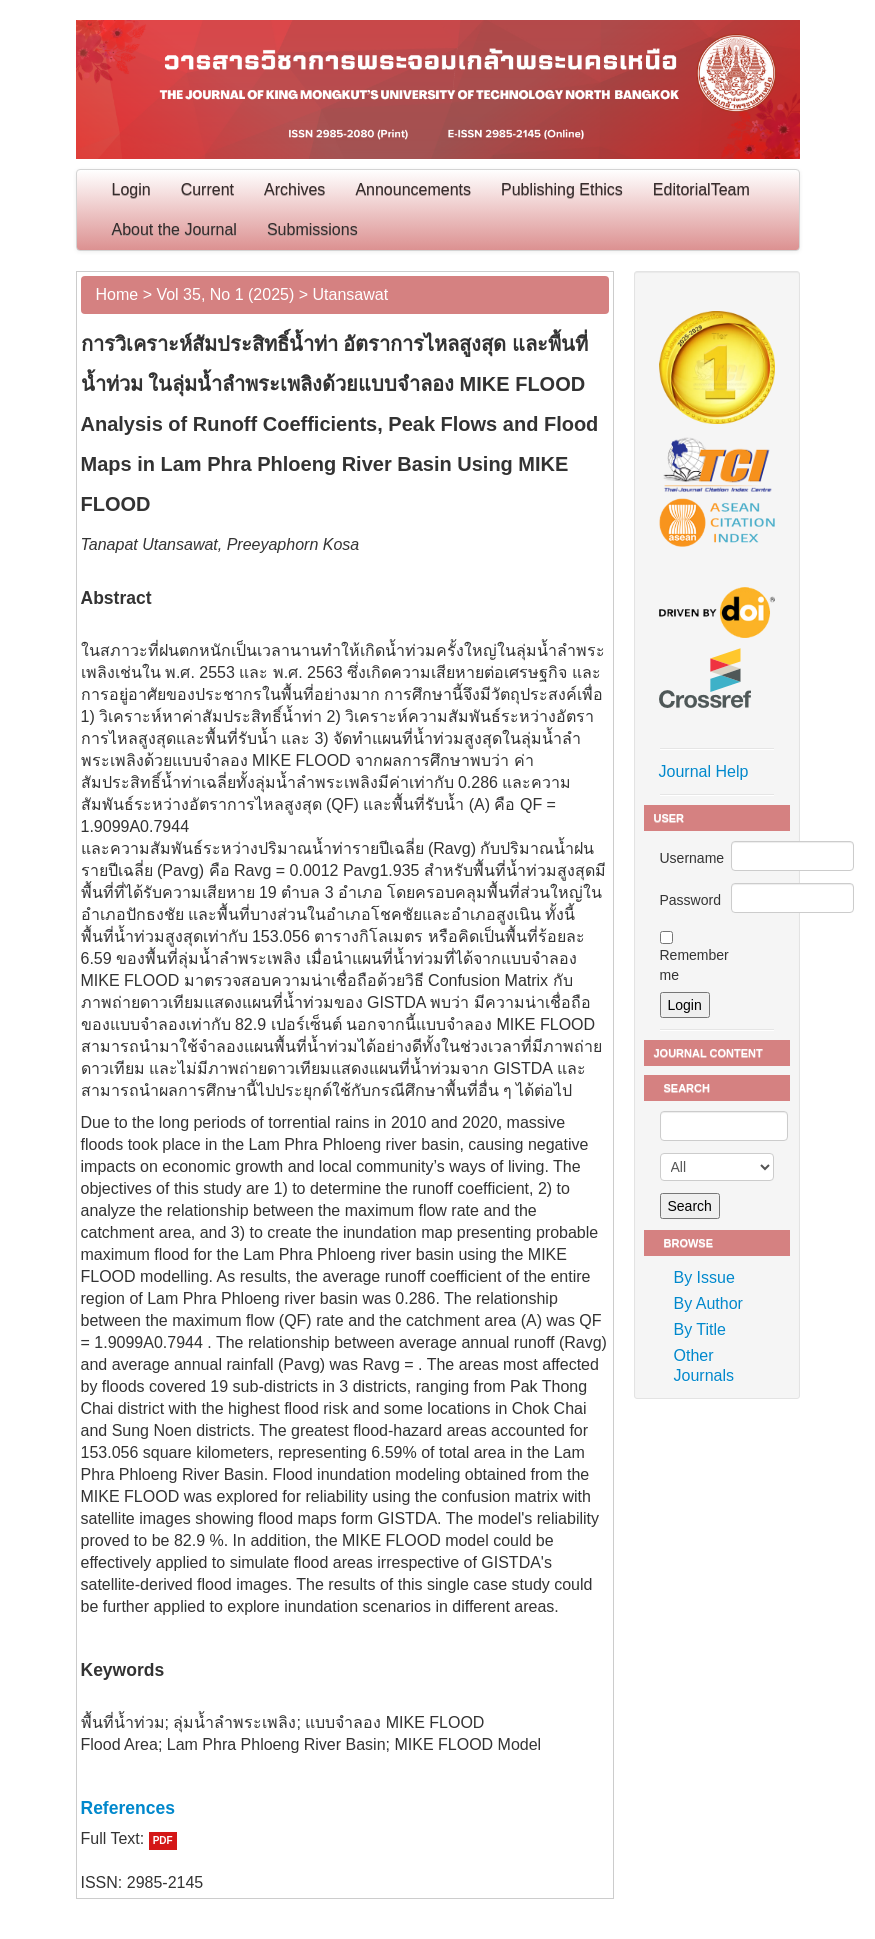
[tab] (345, 1808)
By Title (700, 1329)
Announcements (413, 189)
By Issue (704, 1277)
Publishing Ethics (562, 189)
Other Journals (704, 1365)
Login (131, 189)
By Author (708, 1303)
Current (207, 189)
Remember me (694, 965)
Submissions (312, 229)
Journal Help (704, 771)
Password (690, 900)
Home (117, 294)
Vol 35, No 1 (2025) (225, 294)
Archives (294, 189)
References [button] (128, 1808)
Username (692, 858)
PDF (163, 1840)
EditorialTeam (701, 189)
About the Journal (174, 229)
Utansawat (351, 294)
